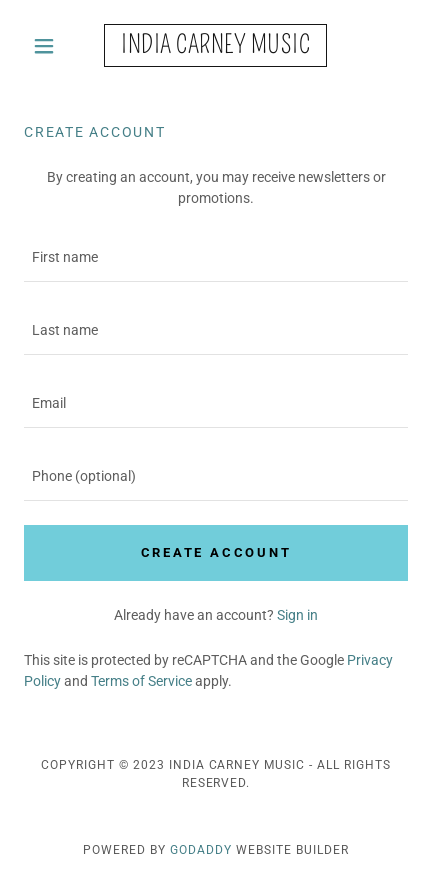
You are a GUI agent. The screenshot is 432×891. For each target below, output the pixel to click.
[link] (216, 45)
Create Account (216, 552)
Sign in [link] (297, 615)
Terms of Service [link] (141, 681)
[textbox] (216, 257)
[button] (53, 46)
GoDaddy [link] (201, 850)
